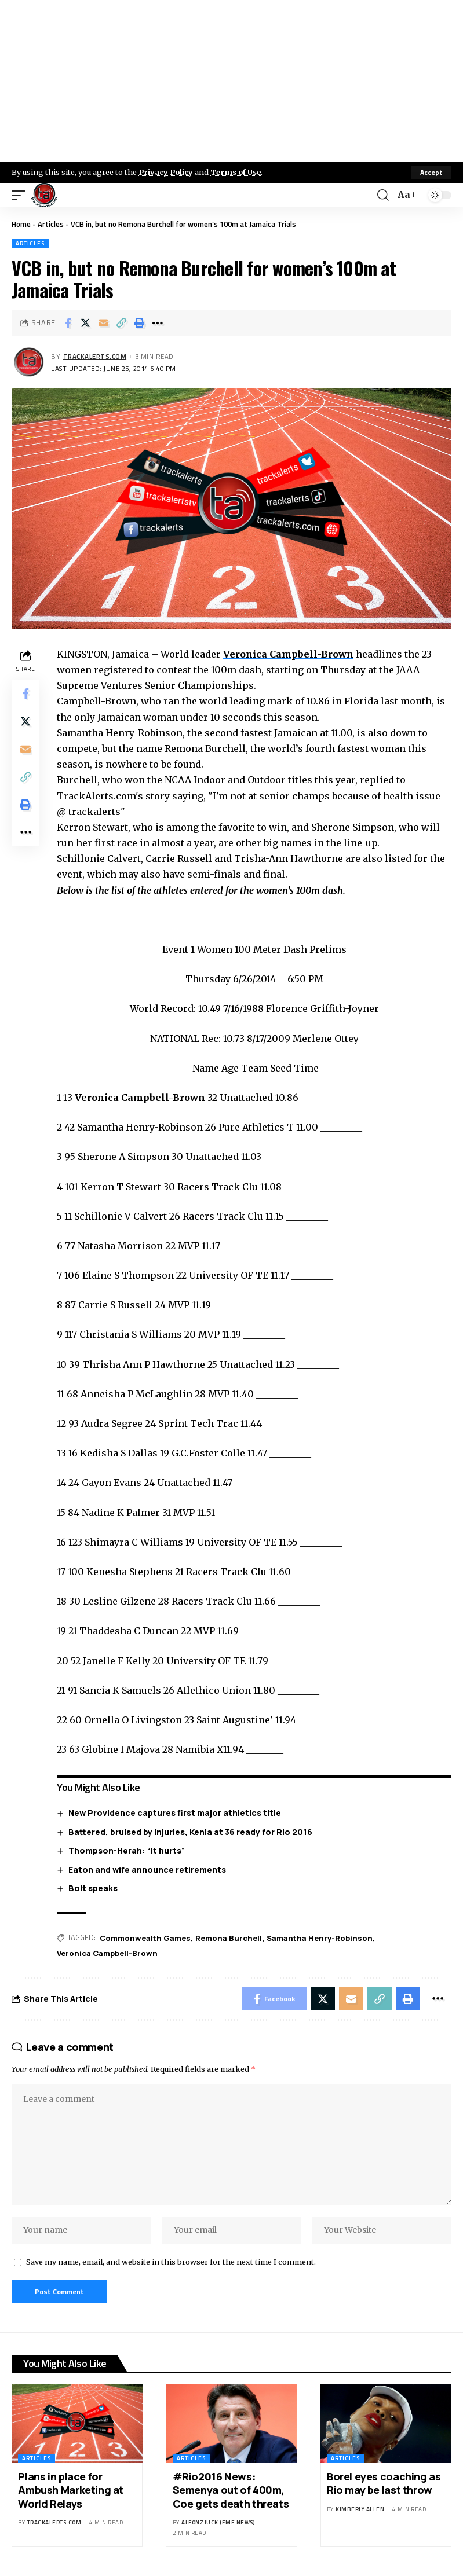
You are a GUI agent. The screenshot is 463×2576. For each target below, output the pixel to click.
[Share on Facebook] (68, 323)
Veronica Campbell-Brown (288, 654)
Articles (51, 224)
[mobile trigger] (21, 195)
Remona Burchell (228, 1938)
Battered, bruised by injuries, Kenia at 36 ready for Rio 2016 (190, 1831)
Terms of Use (235, 172)
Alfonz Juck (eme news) (217, 2522)
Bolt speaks (93, 1888)
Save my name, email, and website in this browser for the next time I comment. (171, 2261)
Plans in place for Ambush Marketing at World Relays (70, 2490)
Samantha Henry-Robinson (320, 1938)
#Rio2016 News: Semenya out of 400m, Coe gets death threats (231, 2490)
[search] (383, 195)
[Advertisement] (231, 81)
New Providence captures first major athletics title (174, 1812)
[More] (158, 323)
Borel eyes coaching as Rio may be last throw (384, 2483)
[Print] (140, 323)
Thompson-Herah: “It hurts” (126, 1850)
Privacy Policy (165, 172)
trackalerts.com (95, 356)
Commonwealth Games (145, 1938)
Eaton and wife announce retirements (147, 1869)
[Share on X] (86, 323)
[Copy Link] (122, 323)
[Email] (104, 323)
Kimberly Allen (360, 2509)
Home (21, 224)
